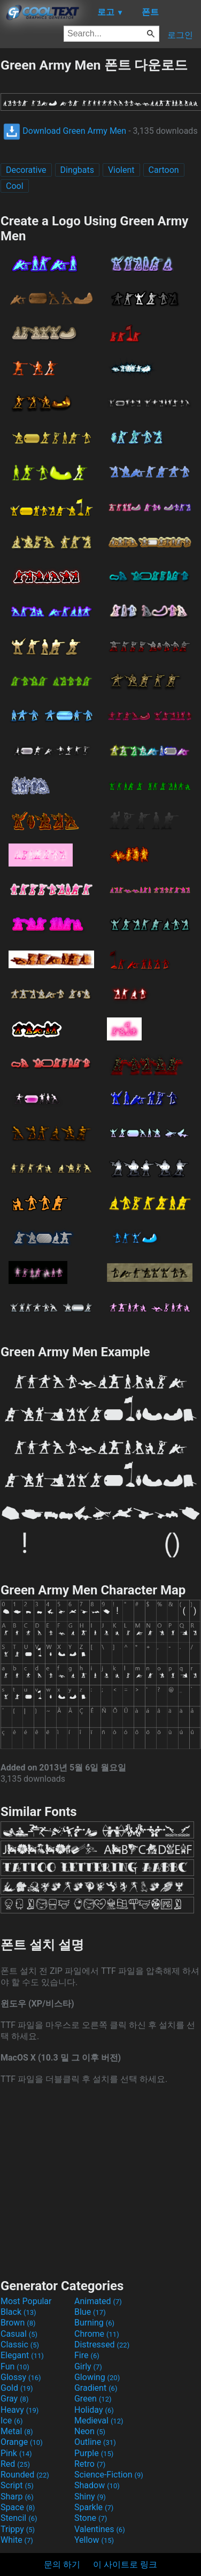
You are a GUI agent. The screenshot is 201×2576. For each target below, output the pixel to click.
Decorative (26, 170)
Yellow (94, 2540)
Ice (11, 2420)
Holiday (94, 2410)
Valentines (99, 2529)
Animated (98, 2301)
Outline (95, 2442)
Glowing (97, 2377)
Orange (22, 2442)
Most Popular (26, 2301)
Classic (20, 2344)
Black (18, 2312)
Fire (86, 2355)
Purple (93, 2453)
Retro (89, 2464)
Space (18, 2507)
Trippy (18, 2529)
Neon (89, 2431)
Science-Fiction (108, 2474)
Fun (15, 2366)
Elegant (22, 2355)
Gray (14, 2398)
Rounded (25, 2474)
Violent (121, 170)
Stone (90, 2518)
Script (17, 2485)
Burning (94, 2322)
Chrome (96, 2334)
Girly (88, 2366)
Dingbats (77, 170)
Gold (17, 2388)
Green (93, 2398)
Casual (19, 2334)
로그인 (180, 35)
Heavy (19, 2410)
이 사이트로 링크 (125, 2564)
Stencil (19, 2518)
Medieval (98, 2420)
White (17, 2540)
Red (15, 2464)
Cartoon (164, 170)
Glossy (21, 2377)
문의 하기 (62, 2564)
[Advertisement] (100, 2180)
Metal (17, 2431)
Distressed (101, 2344)
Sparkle (93, 2507)
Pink (16, 2453)
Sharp (17, 2496)
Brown (18, 2322)
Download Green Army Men (64, 131)
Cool (15, 186)
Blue (90, 2312)
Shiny (90, 2496)
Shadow (97, 2485)
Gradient (95, 2388)
